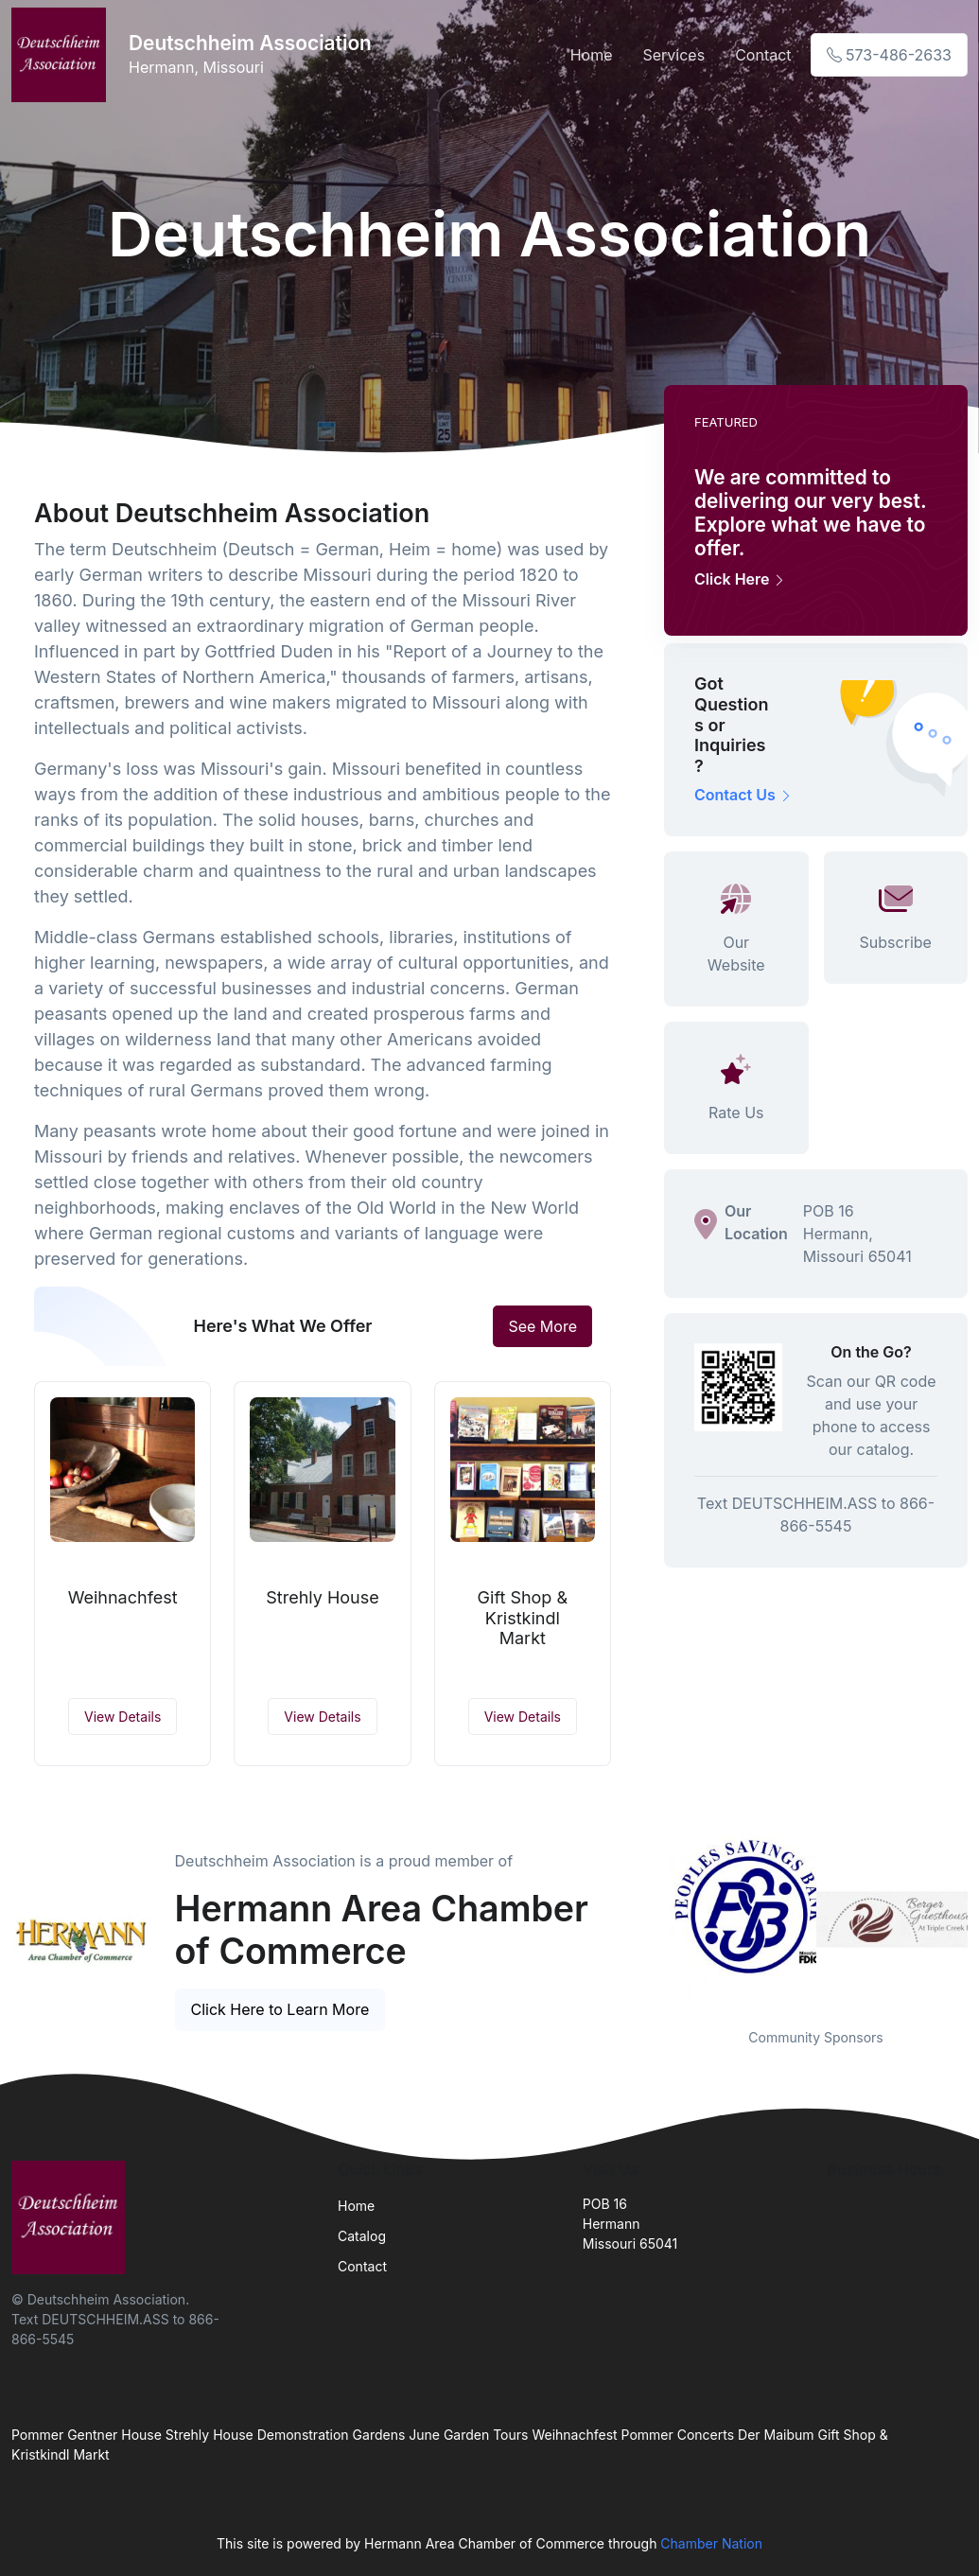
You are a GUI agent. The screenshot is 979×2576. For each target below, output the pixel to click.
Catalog (362, 2236)
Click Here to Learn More (280, 2009)
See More (542, 1326)
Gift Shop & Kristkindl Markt (523, 1617)
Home (591, 54)
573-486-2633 (889, 54)
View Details (122, 1717)
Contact (763, 54)
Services (673, 54)
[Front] (62, 55)
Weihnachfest (123, 1597)
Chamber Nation (711, 2543)
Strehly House (322, 1597)
